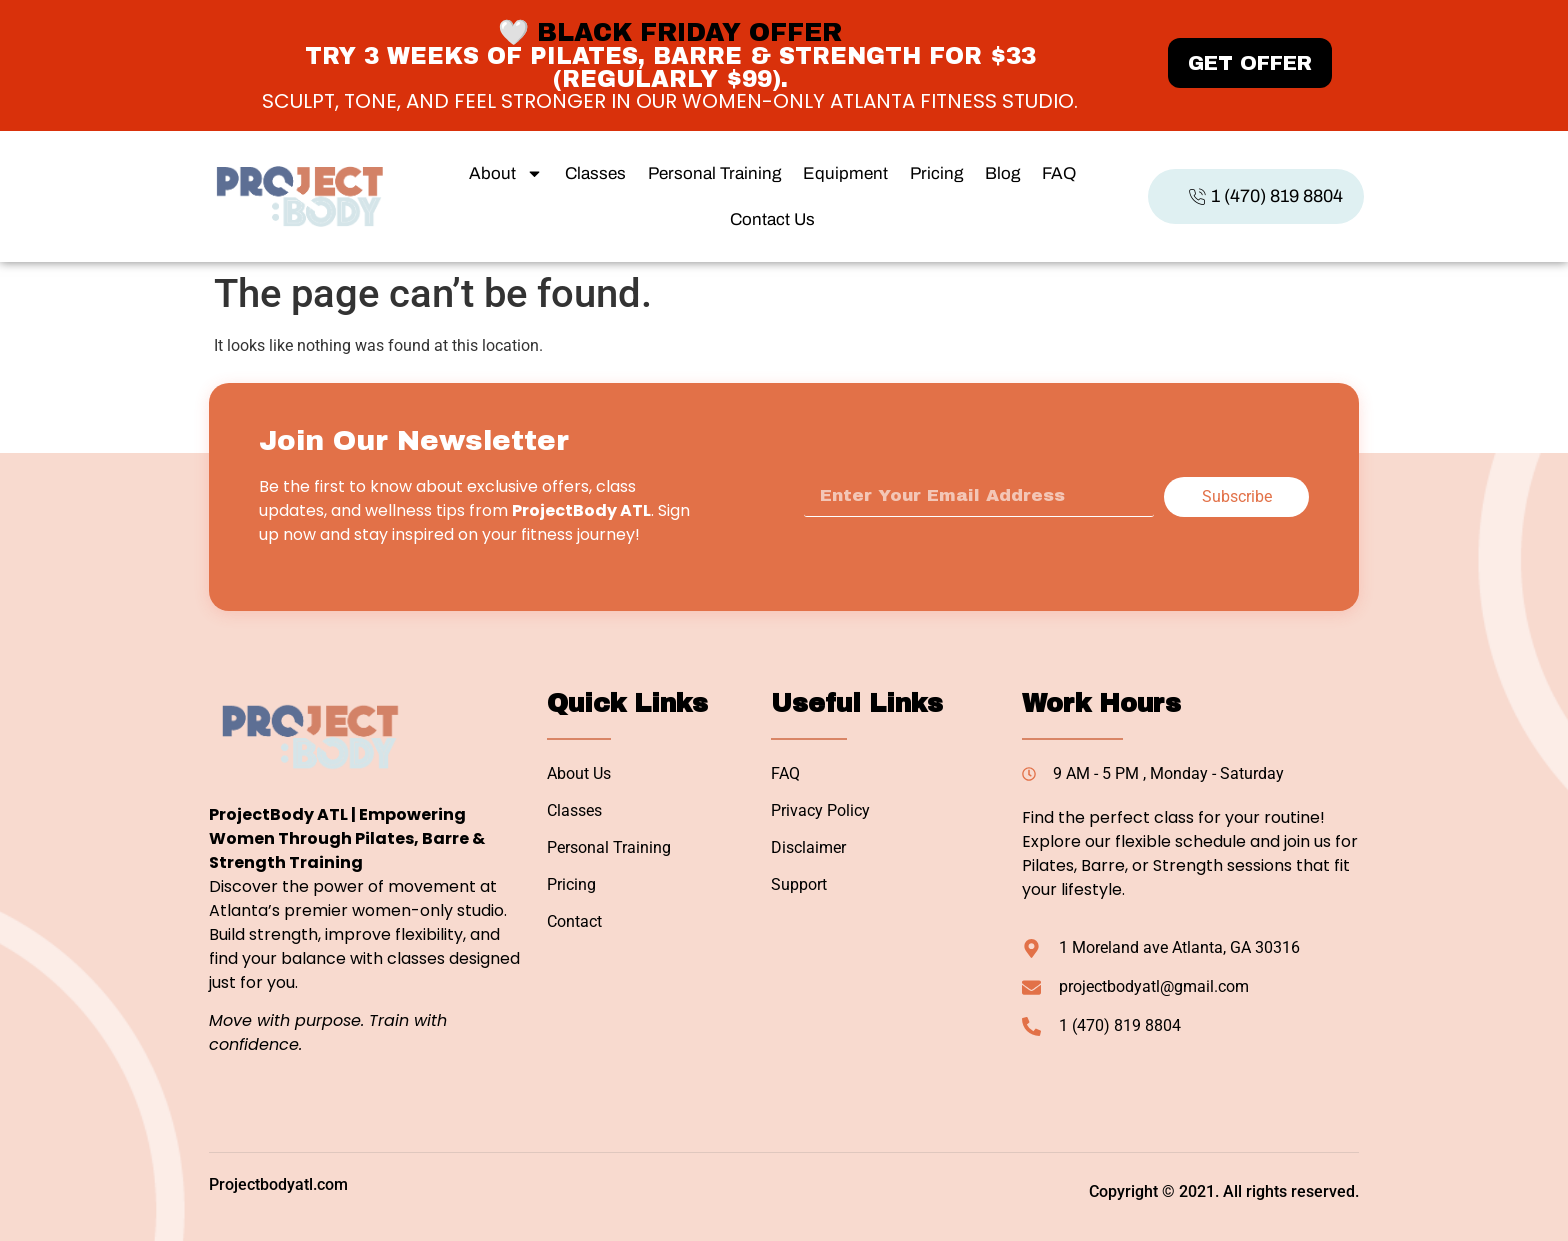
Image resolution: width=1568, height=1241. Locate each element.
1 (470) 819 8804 (1265, 196)
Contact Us (772, 219)
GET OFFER (1250, 63)
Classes (595, 173)
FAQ (1059, 173)
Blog (1002, 173)
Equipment (845, 173)
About (506, 173)
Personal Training (714, 173)
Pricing (936, 173)
